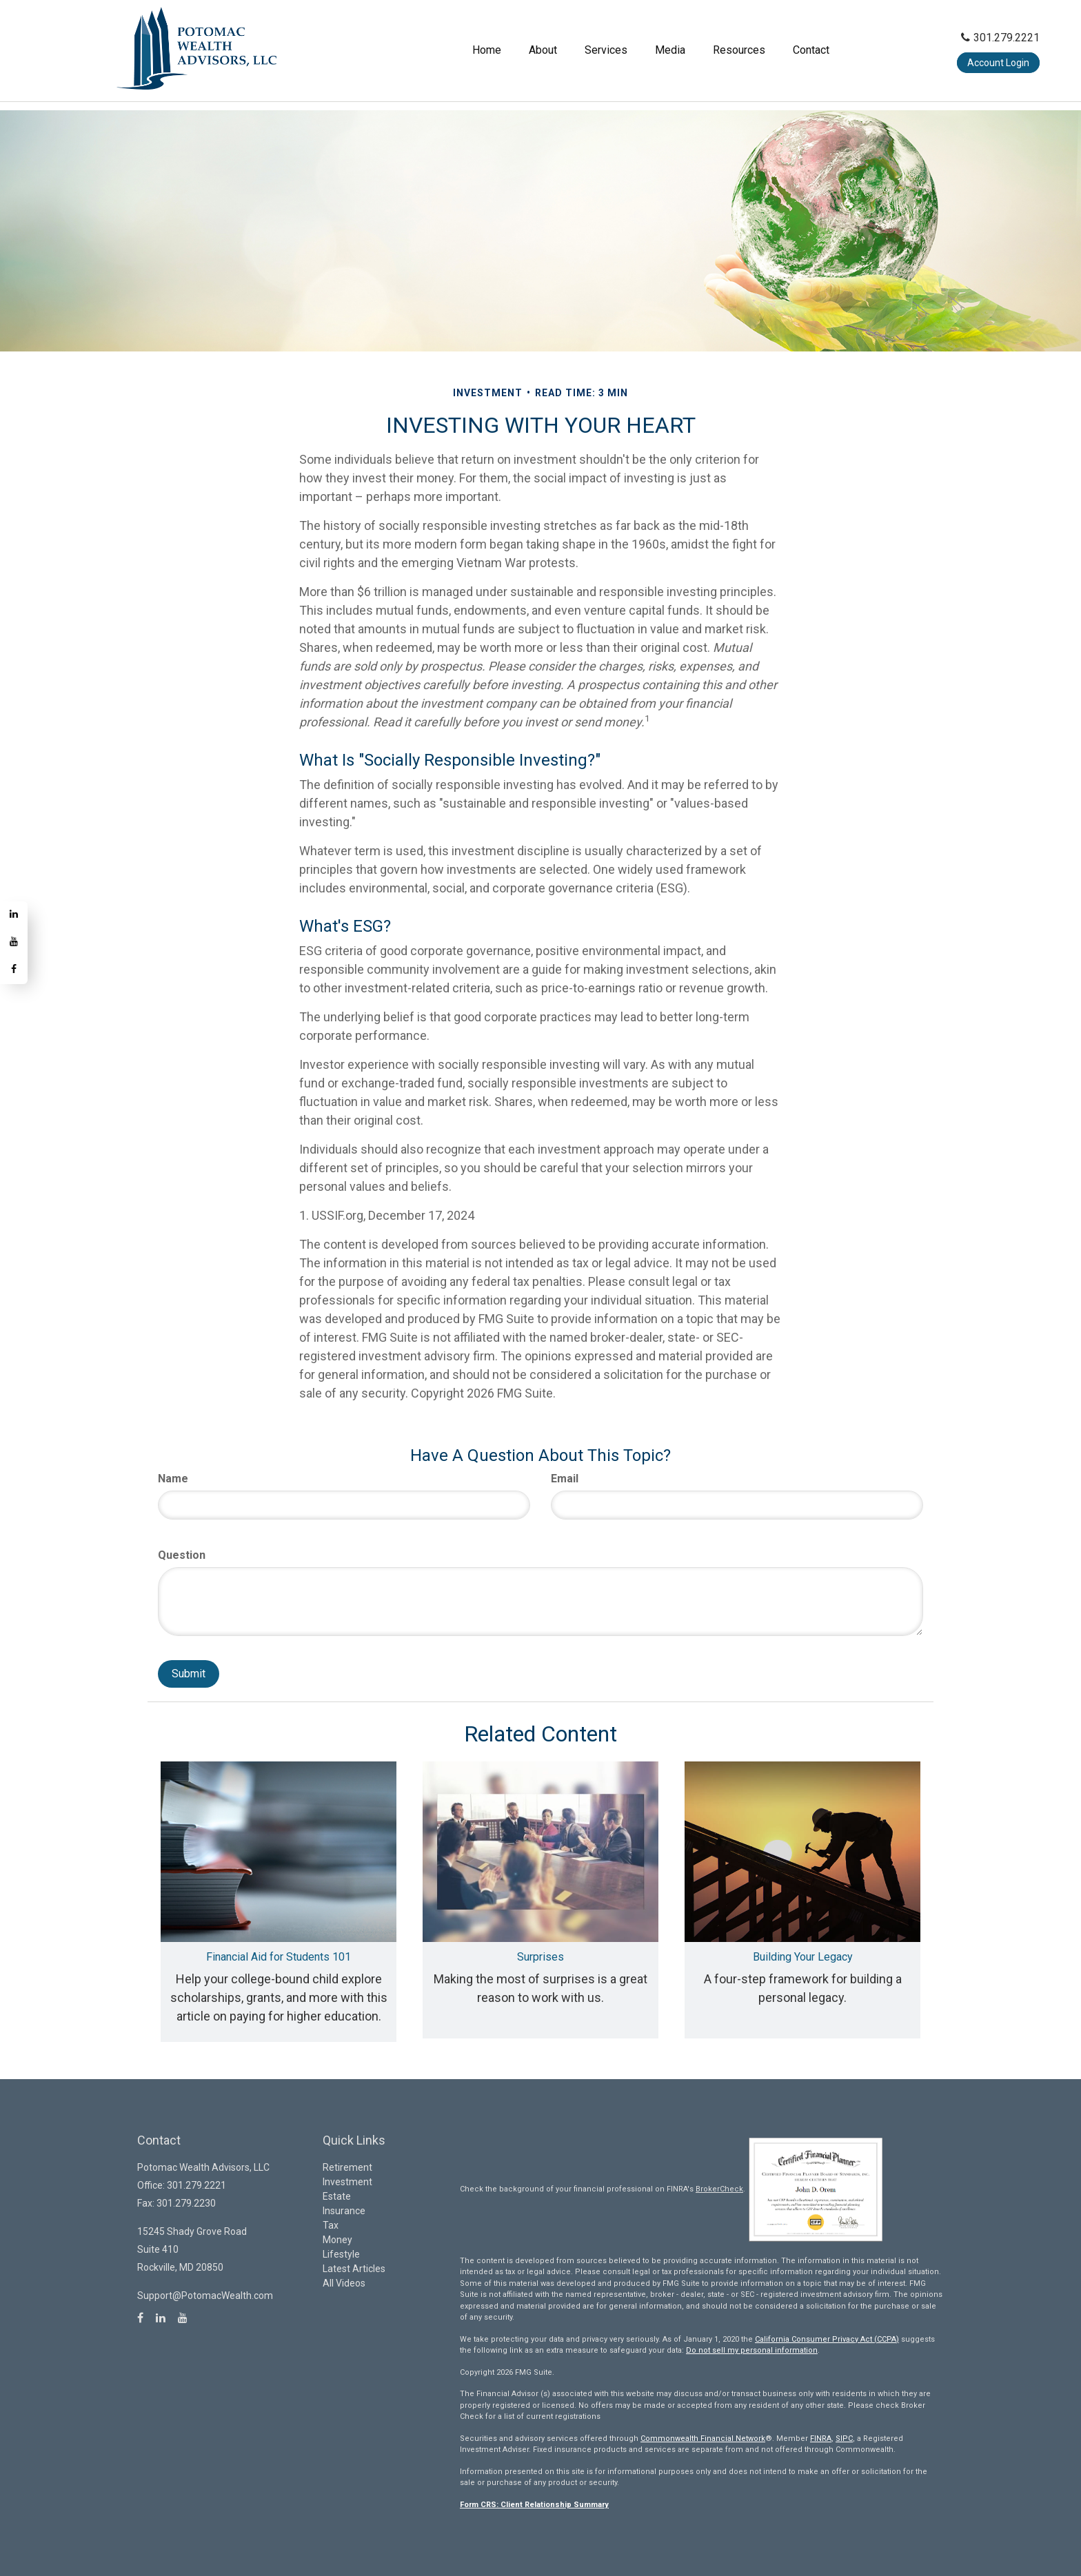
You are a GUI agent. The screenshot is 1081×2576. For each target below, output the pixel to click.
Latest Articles (354, 2268)
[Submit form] (188, 1674)
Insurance (344, 2210)
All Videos (344, 2283)
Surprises (540, 1956)
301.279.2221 (1000, 32)
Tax (331, 2225)
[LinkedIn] (14, 915)
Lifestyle (341, 2254)
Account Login (998, 57)
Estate (337, 2196)
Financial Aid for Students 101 (278, 1956)
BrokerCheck (719, 2189)
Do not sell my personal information (752, 2350)
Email (564, 1478)
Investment (347, 2181)
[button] (457, 45)
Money (337, 2239)
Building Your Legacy (803, 1956)
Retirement (347, 2167)
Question (181, 1555)
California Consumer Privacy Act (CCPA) (827, 2339)
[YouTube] (14, 943)
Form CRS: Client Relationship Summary (534, 2504)
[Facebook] (14, 970)
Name (173, 1478)
